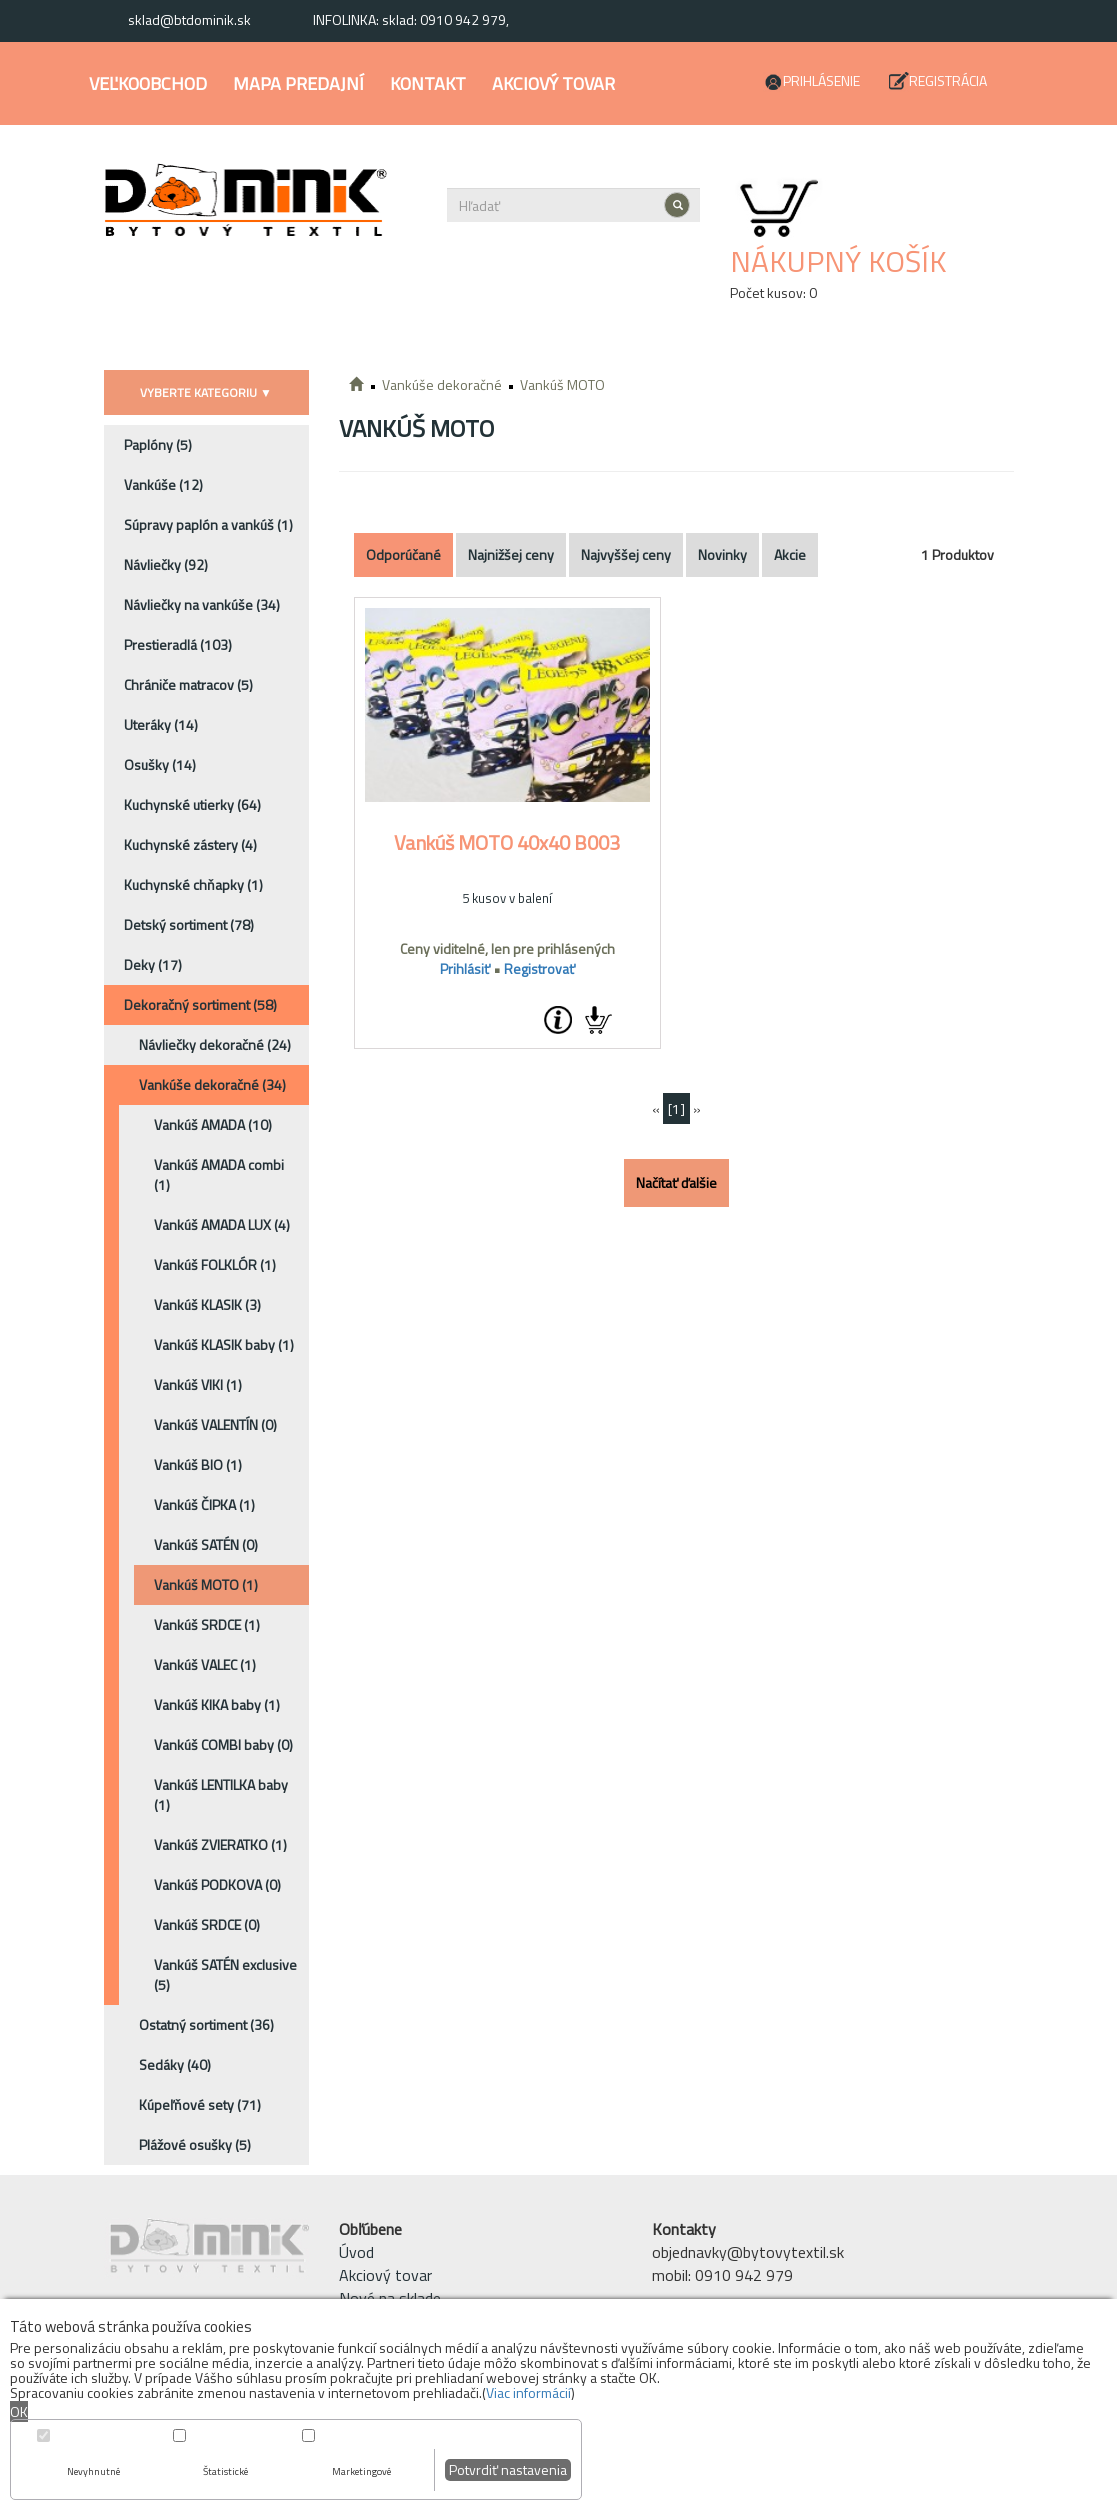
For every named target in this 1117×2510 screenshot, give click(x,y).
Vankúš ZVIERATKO (220, 1844)
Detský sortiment (189, 924)
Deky (153, 964)
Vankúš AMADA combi (219, 1174)
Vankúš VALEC (205, 1664)
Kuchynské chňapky (193, 884)
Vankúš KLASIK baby (224, 1344)
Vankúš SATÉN (206, 1544)
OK (19, 2411)
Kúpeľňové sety (200, 2104)
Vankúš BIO (198, 1464)
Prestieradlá (178, 644)
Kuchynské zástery (190, 844)
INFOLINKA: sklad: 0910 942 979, (411, 19)
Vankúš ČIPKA (204, 1504)
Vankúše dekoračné (212, 1084)
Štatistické (225, 2471)
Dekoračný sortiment (200, 1004)
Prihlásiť (465, 968)
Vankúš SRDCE (207, 1624)
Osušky (160, 764)
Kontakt (428, 83)
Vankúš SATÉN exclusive (225, 1974)
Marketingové (361, 2471)
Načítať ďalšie (676, 1182)
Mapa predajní (298, 83)
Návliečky (166, 564)
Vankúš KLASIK (207, 1304)
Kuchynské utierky (192, 804)
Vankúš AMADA (213, 1124)
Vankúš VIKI (198, 1384)
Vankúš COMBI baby (223, 1744)
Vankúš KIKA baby (217, 1704)
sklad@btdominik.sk (189, 19)
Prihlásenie (821, 80)
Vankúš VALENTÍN (215, 1424)
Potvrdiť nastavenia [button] (508, 2469)
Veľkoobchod (148, 83)
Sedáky (175, 2064)
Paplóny (158, 444)
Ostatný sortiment (206, 2024)
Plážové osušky (195, 2144)
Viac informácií (528, 2392)
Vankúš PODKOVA (217, 1884)
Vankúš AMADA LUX (222, 1224)
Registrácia (948, 80)
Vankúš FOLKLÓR (215, 1264)
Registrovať (539, 968)
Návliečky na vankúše (202, 604)
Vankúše (163, 484)
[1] (676, 1108)
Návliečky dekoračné (215, 1044)
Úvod (356, 2252)
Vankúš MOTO (206, 1584)
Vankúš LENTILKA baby (221, 1794)
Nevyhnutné (93, 2471)
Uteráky (161, 724)
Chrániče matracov (188, 684)
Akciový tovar (553, 83)
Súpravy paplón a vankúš (208, 524)
